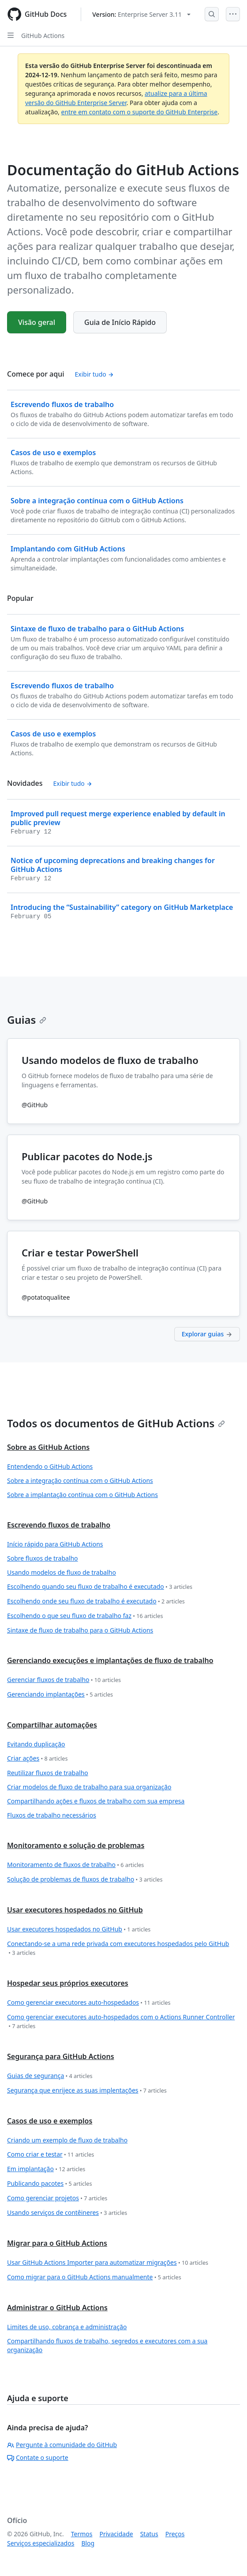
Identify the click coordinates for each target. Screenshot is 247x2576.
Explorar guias (207, 1334)
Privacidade (116, 2534)
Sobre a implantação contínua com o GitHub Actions (82, 1494)
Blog (87, 2543)
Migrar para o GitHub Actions (57, 2243)
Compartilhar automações (52, 1725)
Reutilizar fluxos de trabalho (47, 1773)
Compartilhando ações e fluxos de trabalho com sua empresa (95, 1801)
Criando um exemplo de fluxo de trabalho (67, 2140)
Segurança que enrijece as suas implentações (87, 2090)
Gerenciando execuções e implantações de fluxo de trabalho (110, 1660)
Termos (82, 2534)
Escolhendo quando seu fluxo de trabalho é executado (99, 1587)
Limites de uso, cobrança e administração (67, 2327)
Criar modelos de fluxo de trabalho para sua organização (89, 1787)
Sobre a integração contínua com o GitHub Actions (80, 1480)
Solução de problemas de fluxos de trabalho (84, 1879)
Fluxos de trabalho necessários (51, 1815)
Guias (26, 1019)
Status (149, 2534)
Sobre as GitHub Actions (48, 1447)
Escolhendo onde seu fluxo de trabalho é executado (96, 1601)
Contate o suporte (37, 2457)
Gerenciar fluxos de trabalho (64, 1680)
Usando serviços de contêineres (67, 2213)
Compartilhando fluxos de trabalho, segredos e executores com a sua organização (107, 2345)
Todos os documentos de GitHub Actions (116, 1423)
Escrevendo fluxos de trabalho (58, 1525)
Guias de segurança (50, 2076)
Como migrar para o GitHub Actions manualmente (94, 2277)
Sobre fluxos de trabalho (42, 1558)
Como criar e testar (50, 2154)
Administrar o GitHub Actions (57, 2307)
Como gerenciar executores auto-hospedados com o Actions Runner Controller (121, 2022)
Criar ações (37, 1758)
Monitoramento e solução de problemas (75, 1845)
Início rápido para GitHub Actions (55, 1544)
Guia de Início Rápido (120, 322)
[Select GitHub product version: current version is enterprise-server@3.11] (141, 14)
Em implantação (46, 2169)
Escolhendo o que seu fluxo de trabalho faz (85, 1616)
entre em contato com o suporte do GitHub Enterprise (139, 112)
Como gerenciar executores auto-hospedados (89, 2002)
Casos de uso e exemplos (49, 2121)
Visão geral (36, 322)
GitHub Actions (42, 35)
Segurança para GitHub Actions (60, 2056)
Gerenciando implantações (60, 1694)
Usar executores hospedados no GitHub (75, 1910)
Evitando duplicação (36, 1744)
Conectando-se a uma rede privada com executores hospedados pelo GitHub (118, 1948)
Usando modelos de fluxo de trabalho (61, 1572)
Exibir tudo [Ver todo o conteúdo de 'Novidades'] (73, 783)
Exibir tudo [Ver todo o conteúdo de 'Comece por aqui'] (94, 374)
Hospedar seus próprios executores (67, 1983)
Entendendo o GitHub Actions (50, 1466)
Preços (175, 2534)
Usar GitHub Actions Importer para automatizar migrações (107, 2262)
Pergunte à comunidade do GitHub (62, 2444)
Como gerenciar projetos (57, 2198)
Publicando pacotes (49, 2183)
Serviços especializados (40, 2543)
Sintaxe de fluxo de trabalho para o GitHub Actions (80, 1630)
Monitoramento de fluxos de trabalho (75, 1865)
